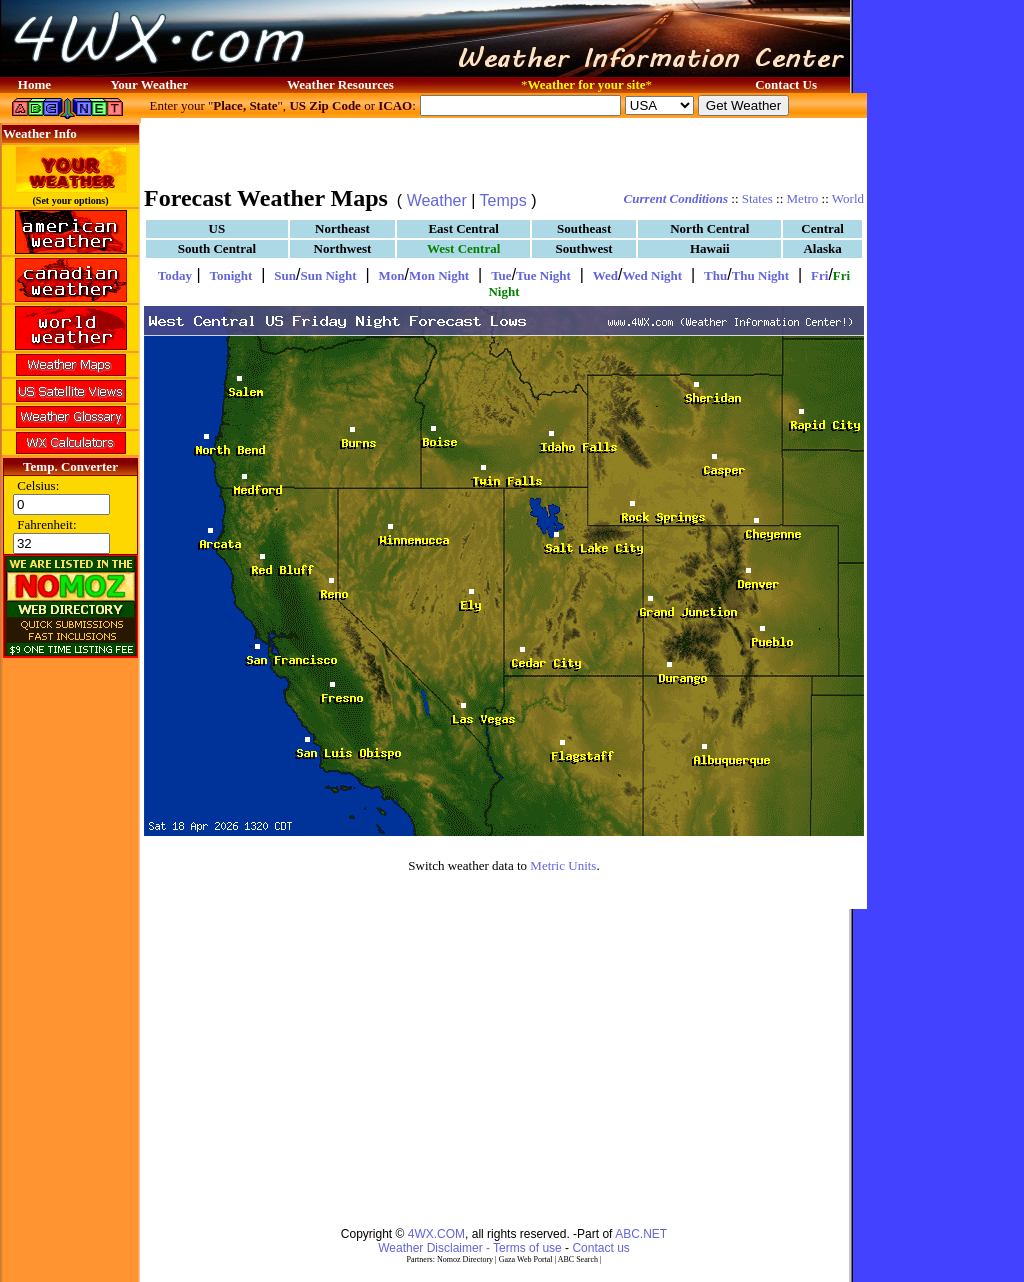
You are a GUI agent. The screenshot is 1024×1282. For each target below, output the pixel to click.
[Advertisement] (504, 150)
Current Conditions (676, 198)
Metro (803, 198)
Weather (437, 200)
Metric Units (563, 865)
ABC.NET (641, 1234)
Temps (503, 200)
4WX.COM (436, 1234)
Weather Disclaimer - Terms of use (470, 1248)
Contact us (600, 1248)
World (848, 198)
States (757, 198)
